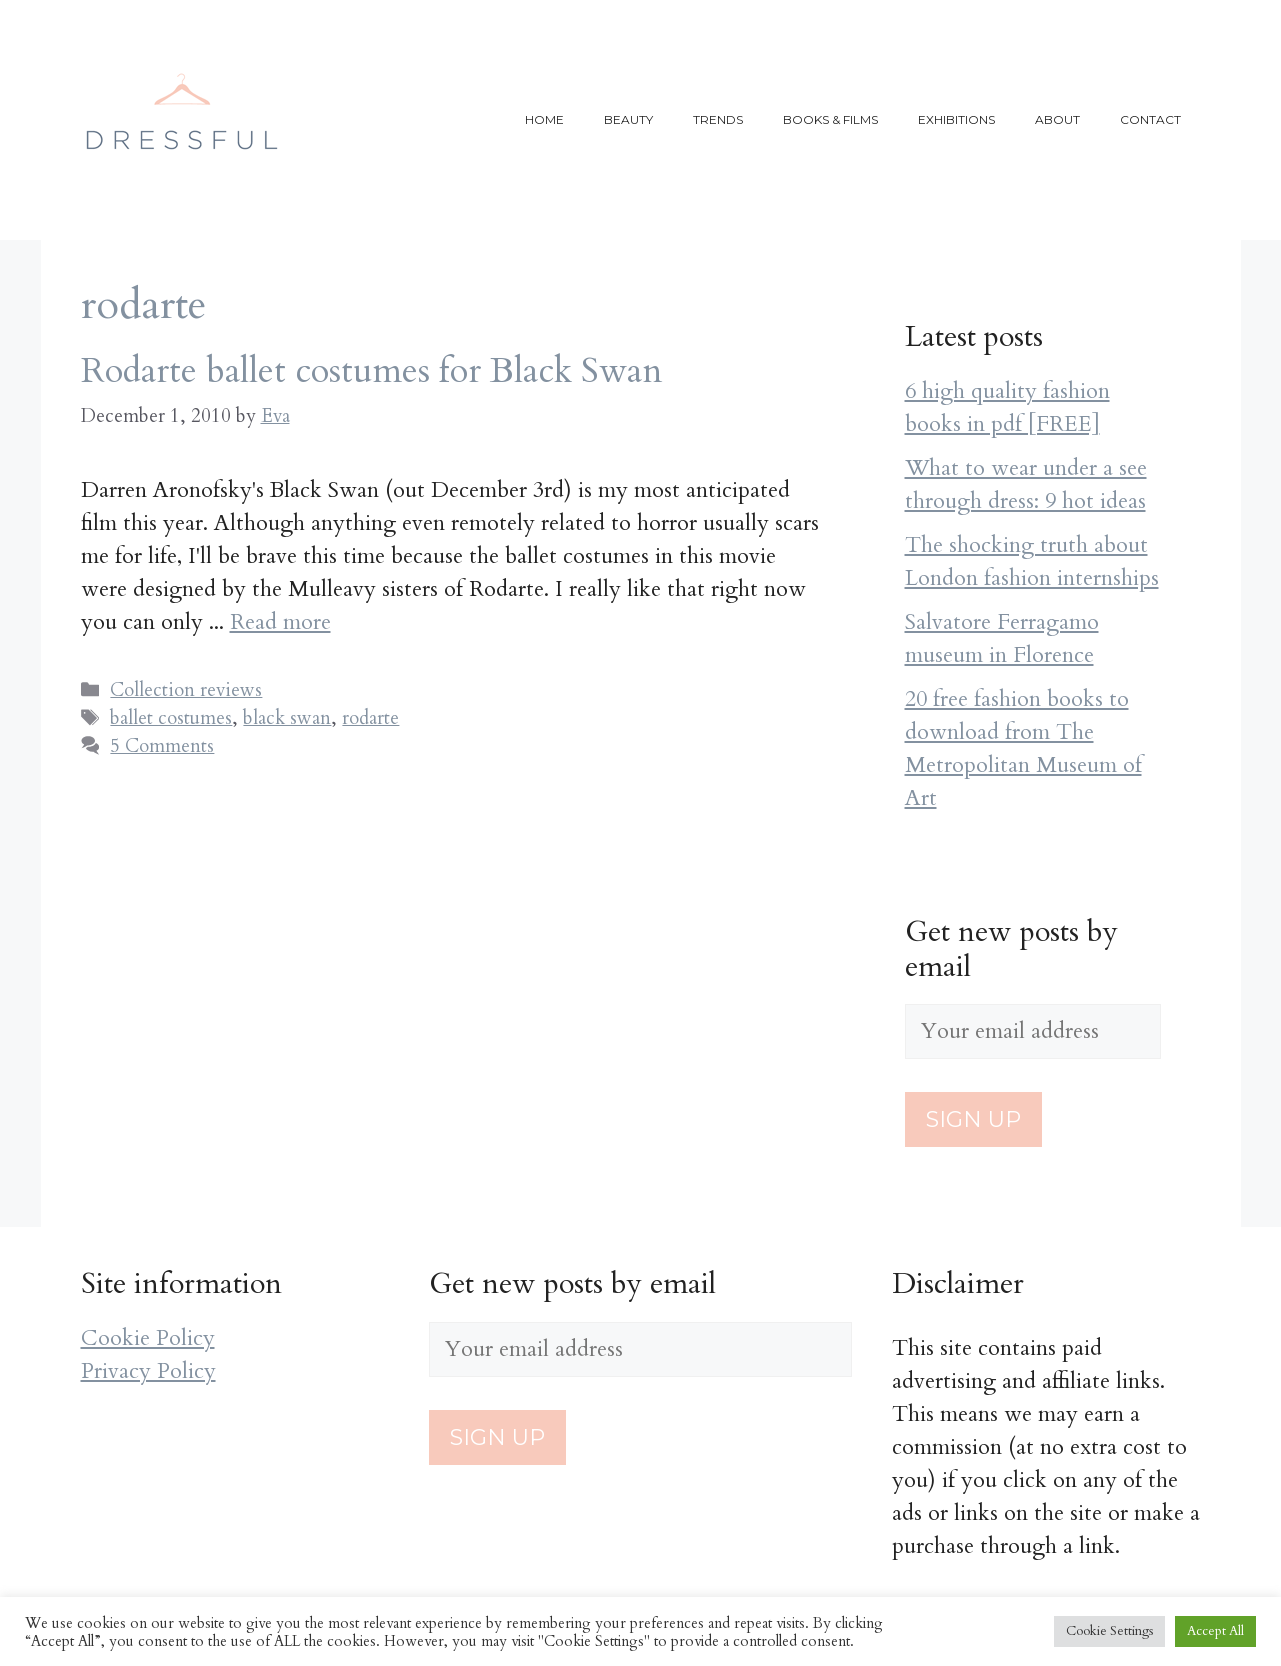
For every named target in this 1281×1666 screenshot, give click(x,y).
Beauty (628, 119)
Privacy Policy (148, 1371)
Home (544, 119)
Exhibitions (956, 119)
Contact (1150, 119)
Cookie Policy (148, 1338)
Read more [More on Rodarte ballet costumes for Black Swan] (280, 622)
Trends (718, 119)
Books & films (830, 119)
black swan (287, 718)
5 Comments (162, 746)
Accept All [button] (1215, 1631)
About (1057, 119)
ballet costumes (171, 718)
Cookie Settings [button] (1109, 1631)
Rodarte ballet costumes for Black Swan (372, 371)
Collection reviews (186, 690)
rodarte (370, 718)
